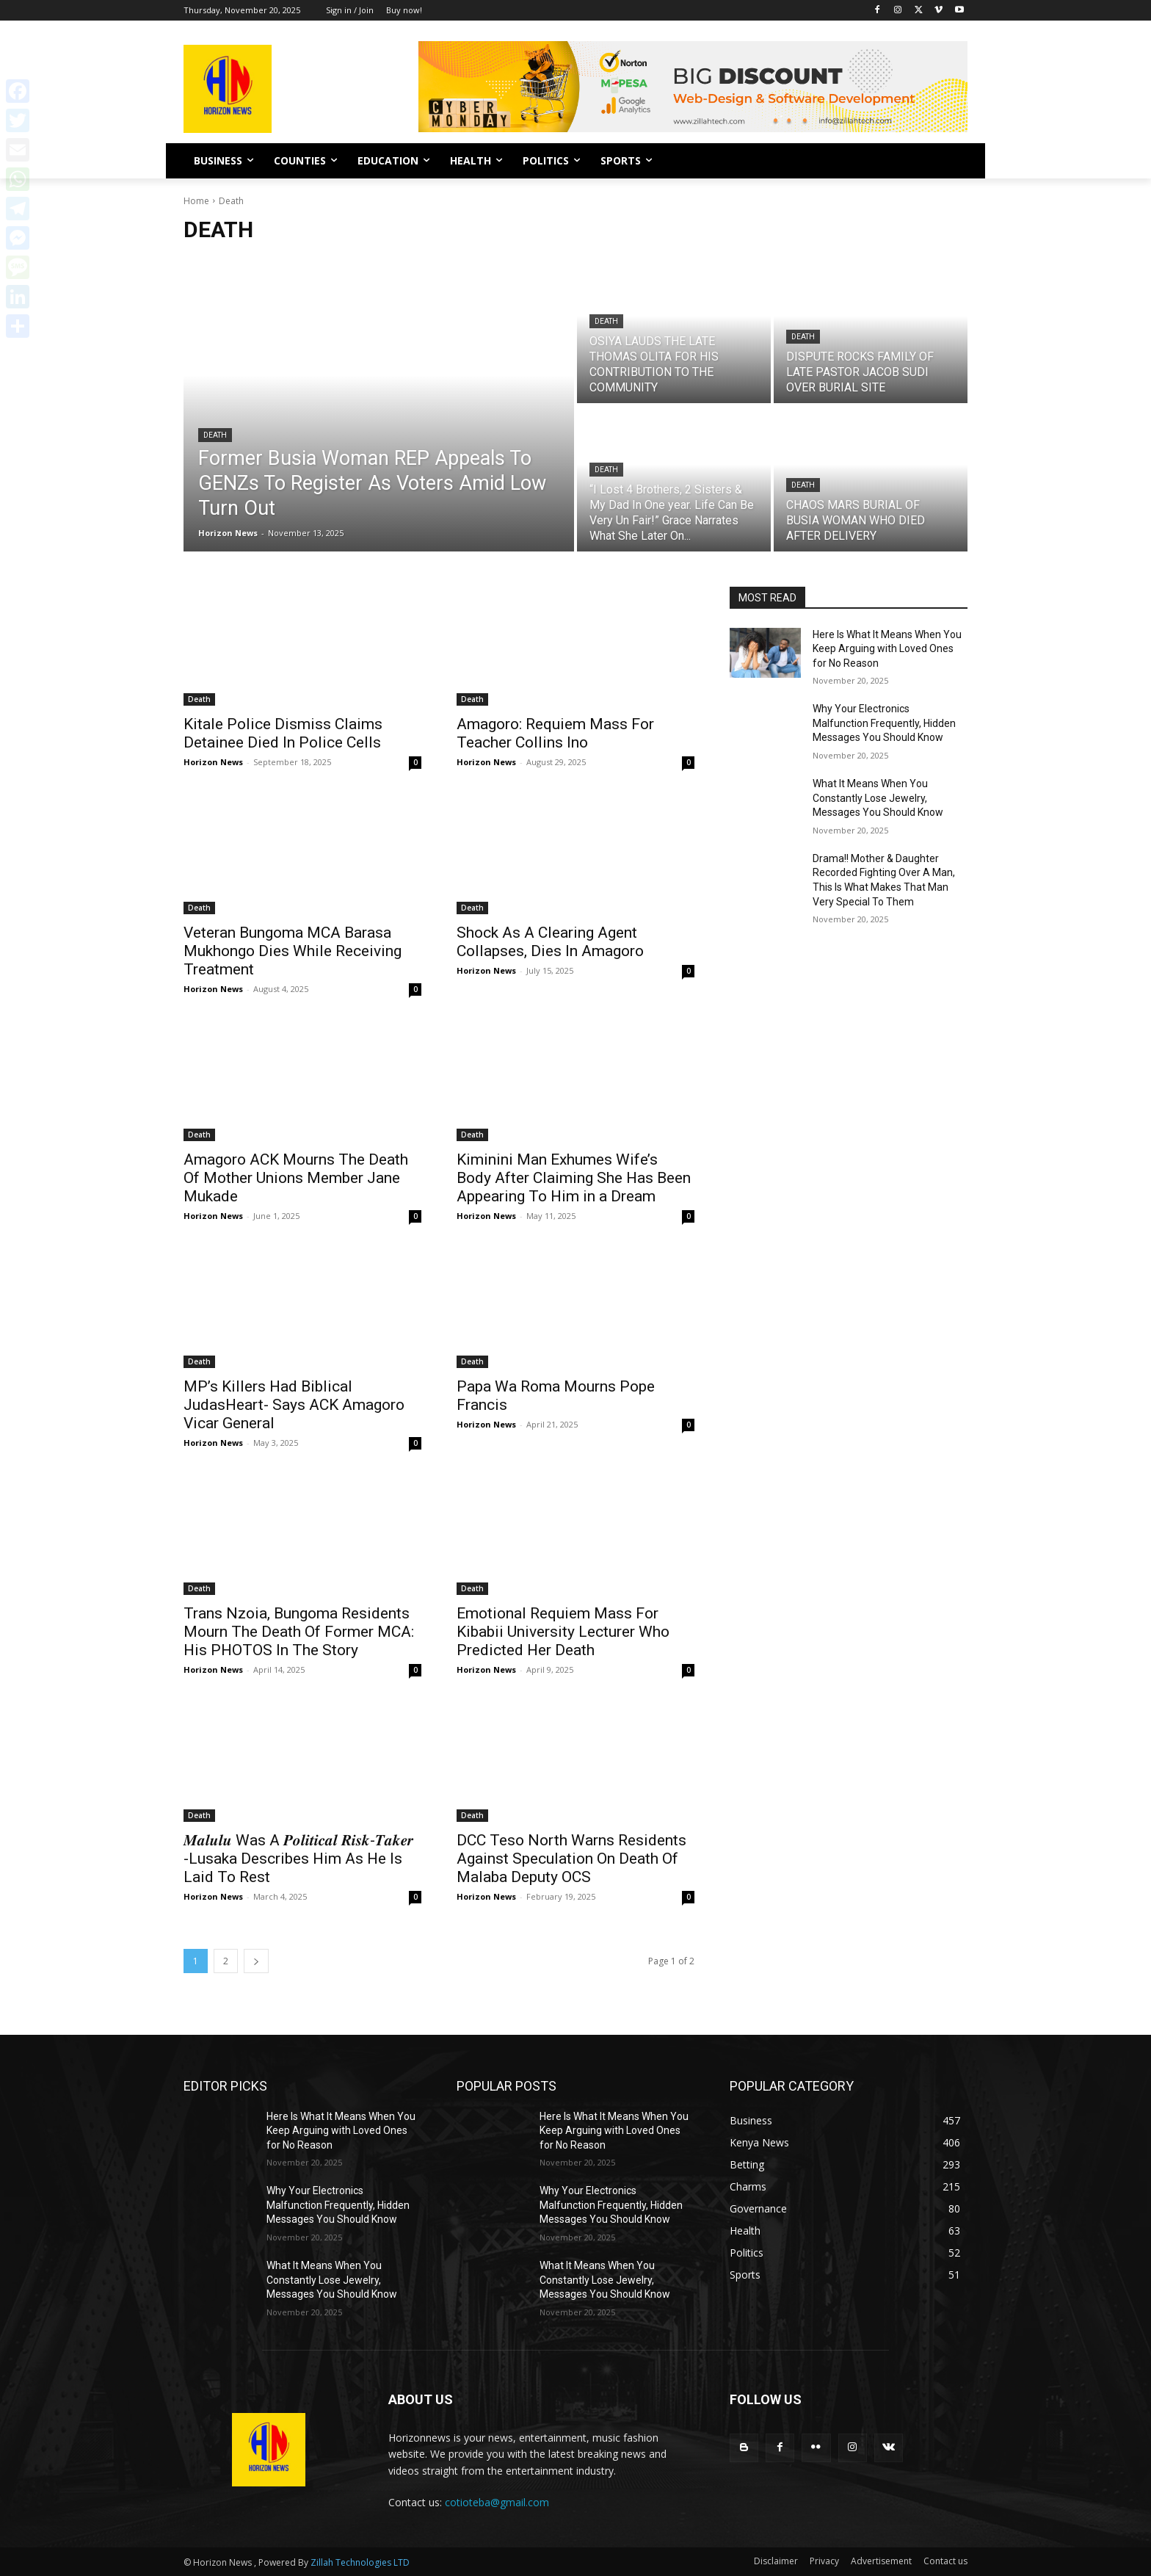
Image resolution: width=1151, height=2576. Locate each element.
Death (215, 435)
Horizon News (213, 761)
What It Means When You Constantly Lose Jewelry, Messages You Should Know (878, 798)
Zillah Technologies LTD (360, 2562)
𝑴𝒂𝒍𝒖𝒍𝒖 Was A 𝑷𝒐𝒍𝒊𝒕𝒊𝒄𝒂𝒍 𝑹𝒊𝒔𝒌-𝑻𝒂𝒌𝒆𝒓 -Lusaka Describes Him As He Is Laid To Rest (298, 1858)
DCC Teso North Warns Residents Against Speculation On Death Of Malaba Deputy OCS (571, 1858)
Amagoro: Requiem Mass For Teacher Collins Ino (555, 733)
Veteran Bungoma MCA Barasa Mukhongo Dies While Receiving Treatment (293, 951)
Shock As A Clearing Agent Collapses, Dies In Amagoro (550, 942)
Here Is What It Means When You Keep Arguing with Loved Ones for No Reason (887, 649)
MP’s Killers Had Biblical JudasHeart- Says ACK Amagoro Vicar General (294, 1405)
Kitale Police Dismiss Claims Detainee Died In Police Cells (283, 733)
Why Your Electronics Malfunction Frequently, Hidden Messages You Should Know (884, 723)
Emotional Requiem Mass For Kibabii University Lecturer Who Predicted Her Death (563, 1631)
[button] (949, 160)
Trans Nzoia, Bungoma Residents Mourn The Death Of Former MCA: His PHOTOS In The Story (299, 1631)
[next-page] (256, 1961)
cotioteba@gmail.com (497, 2502)
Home (196, 201)
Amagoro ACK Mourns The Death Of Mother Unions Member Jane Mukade (296, 1178)
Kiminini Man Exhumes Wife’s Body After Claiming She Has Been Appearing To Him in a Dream (574, 1178)
